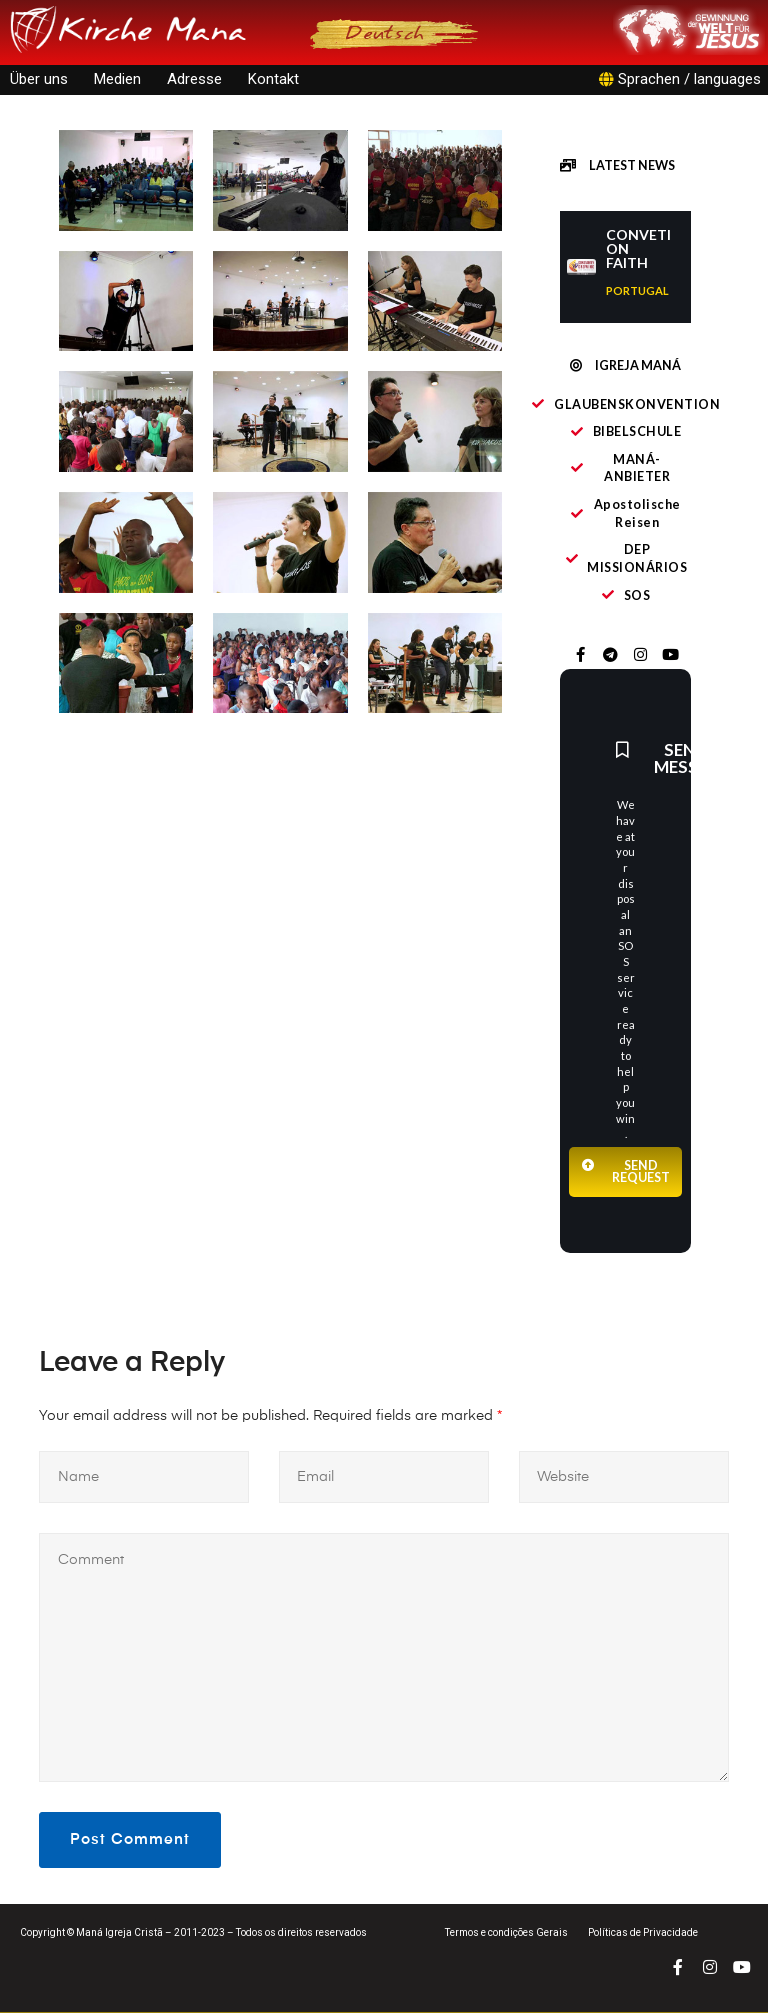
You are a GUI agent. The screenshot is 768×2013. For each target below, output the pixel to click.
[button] (617, 167)
